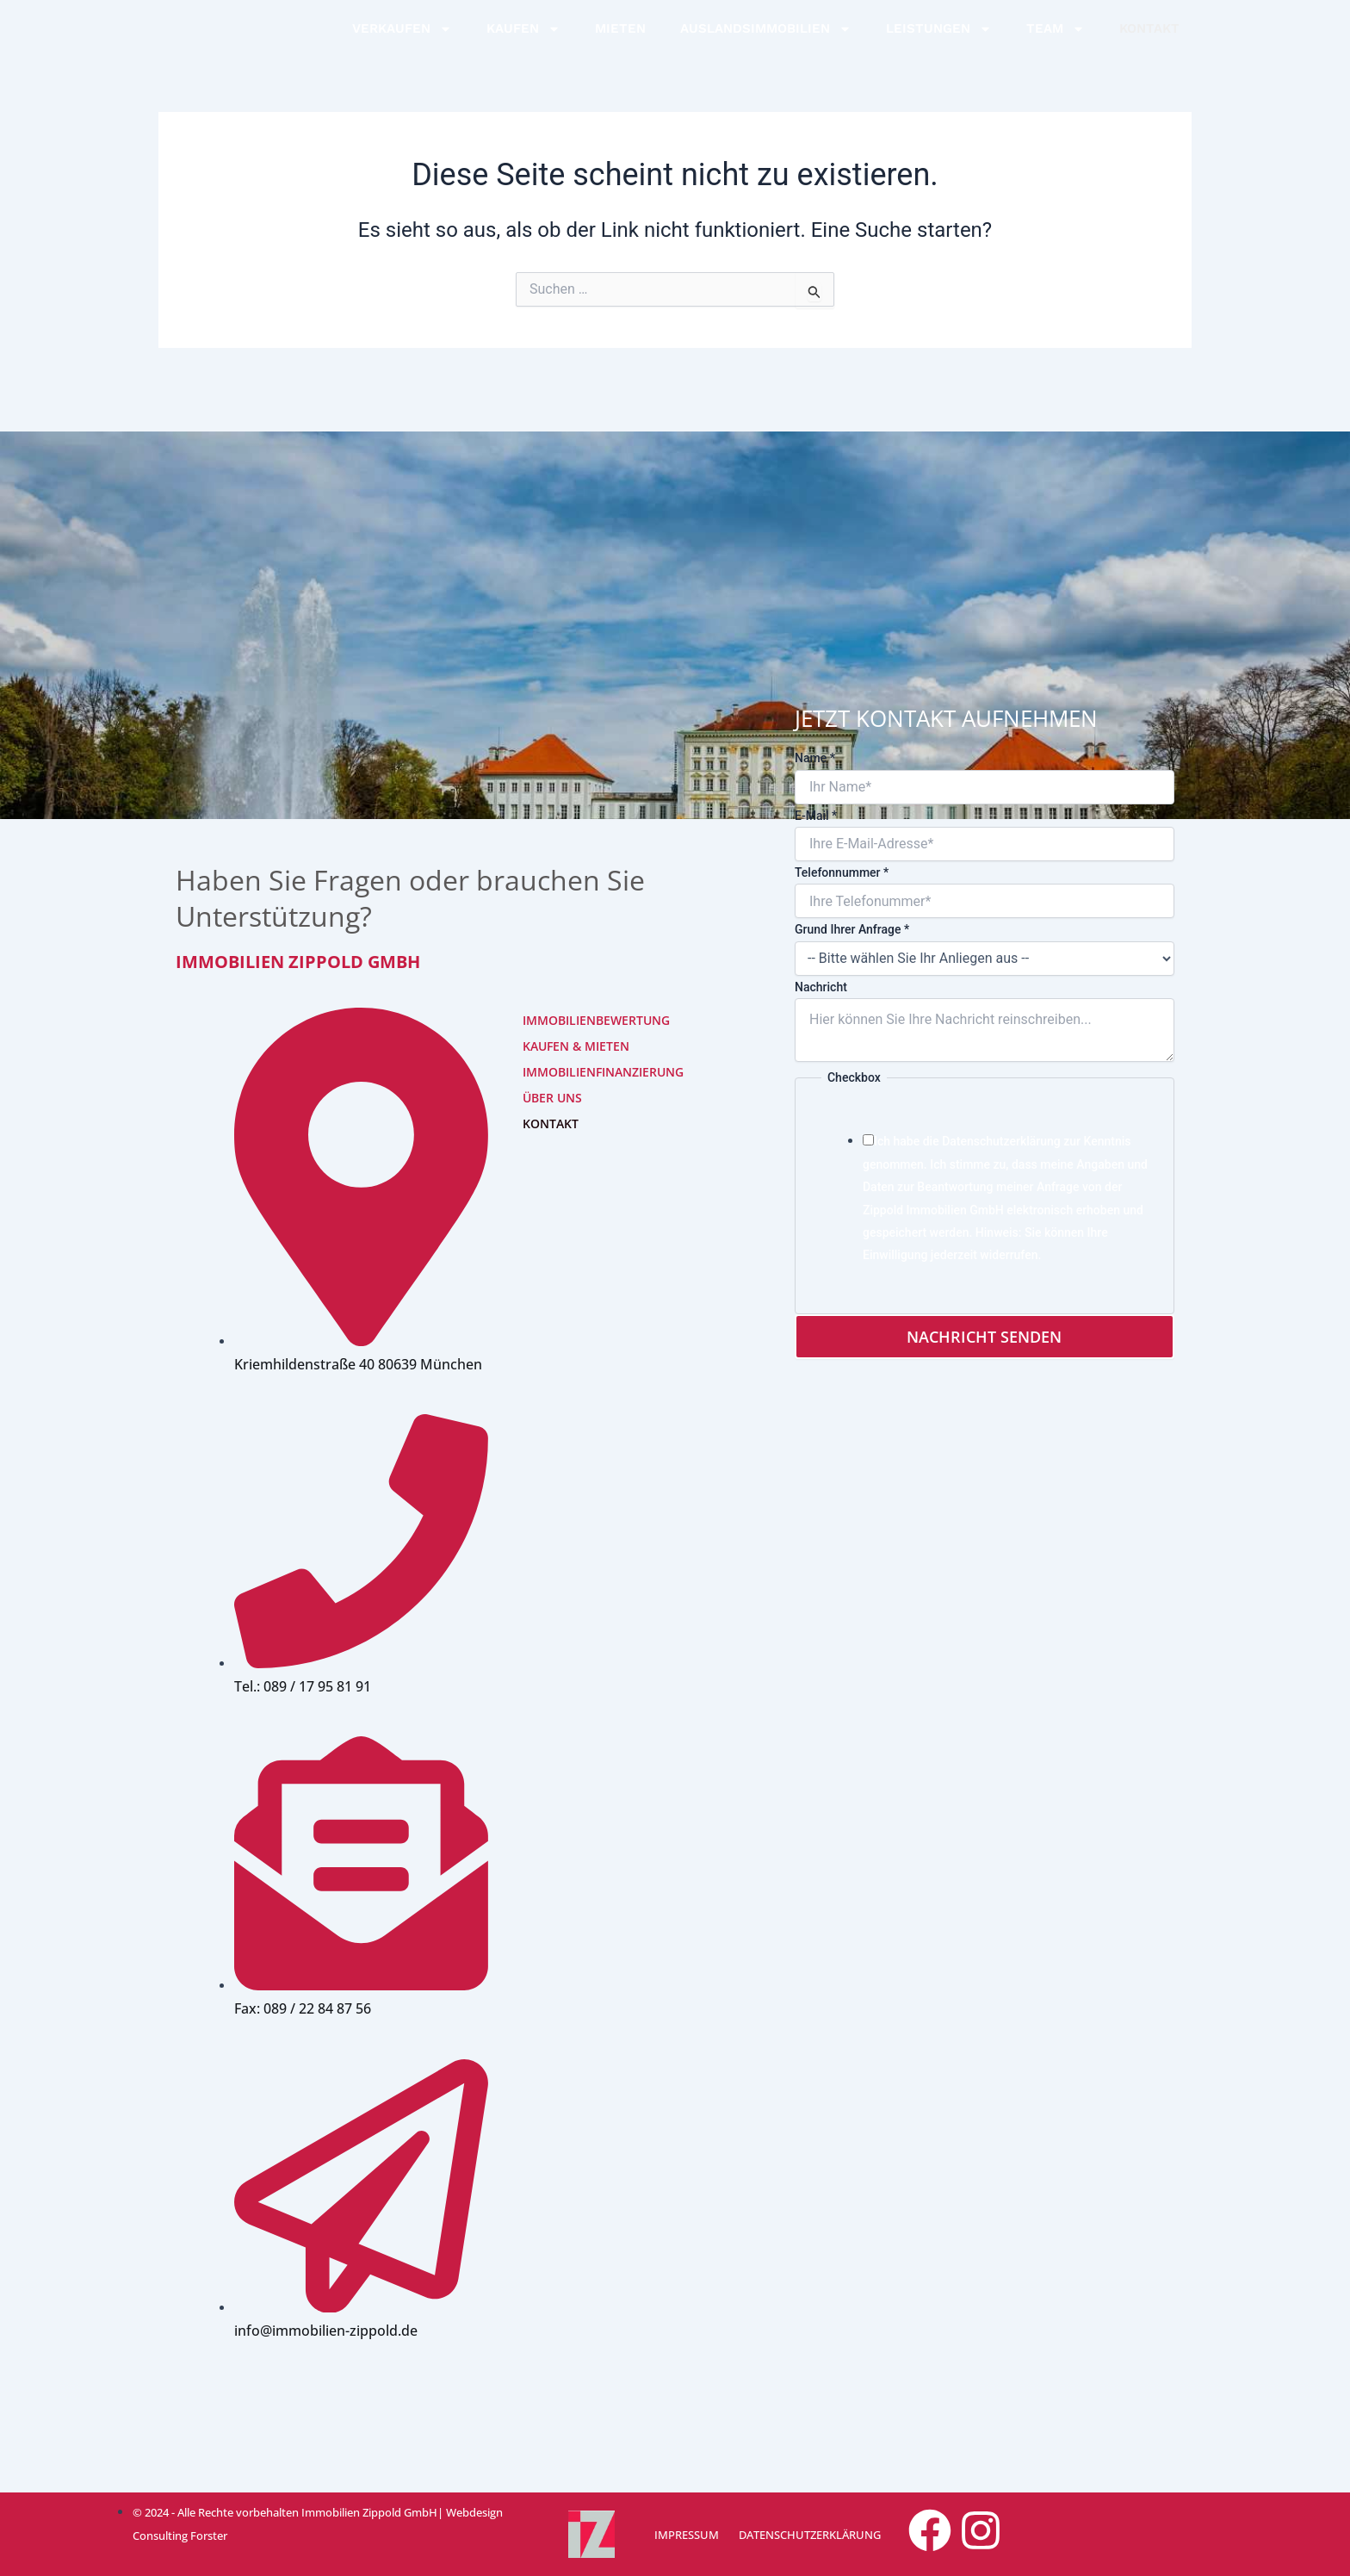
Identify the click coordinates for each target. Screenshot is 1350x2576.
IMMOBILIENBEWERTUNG (577, 1017)
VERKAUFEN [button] (402, 42)
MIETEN (620, 41)
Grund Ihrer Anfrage (852, 927)
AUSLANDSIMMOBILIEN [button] (765, 42)
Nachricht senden (984, 1334)
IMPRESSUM (685, 2534)
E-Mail (816, 813)
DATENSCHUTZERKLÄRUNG (805, 2534)
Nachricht (821, 984)
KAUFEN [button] (523, 42)
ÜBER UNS (552, 1095)
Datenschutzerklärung (1001, 1138)
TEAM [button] (1055, 42)
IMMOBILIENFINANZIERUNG (577, 1069)
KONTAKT (1149, 41)
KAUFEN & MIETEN (576, 1043)
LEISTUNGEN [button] (939, 42)
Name (815, 755)
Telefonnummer (842, 870)
